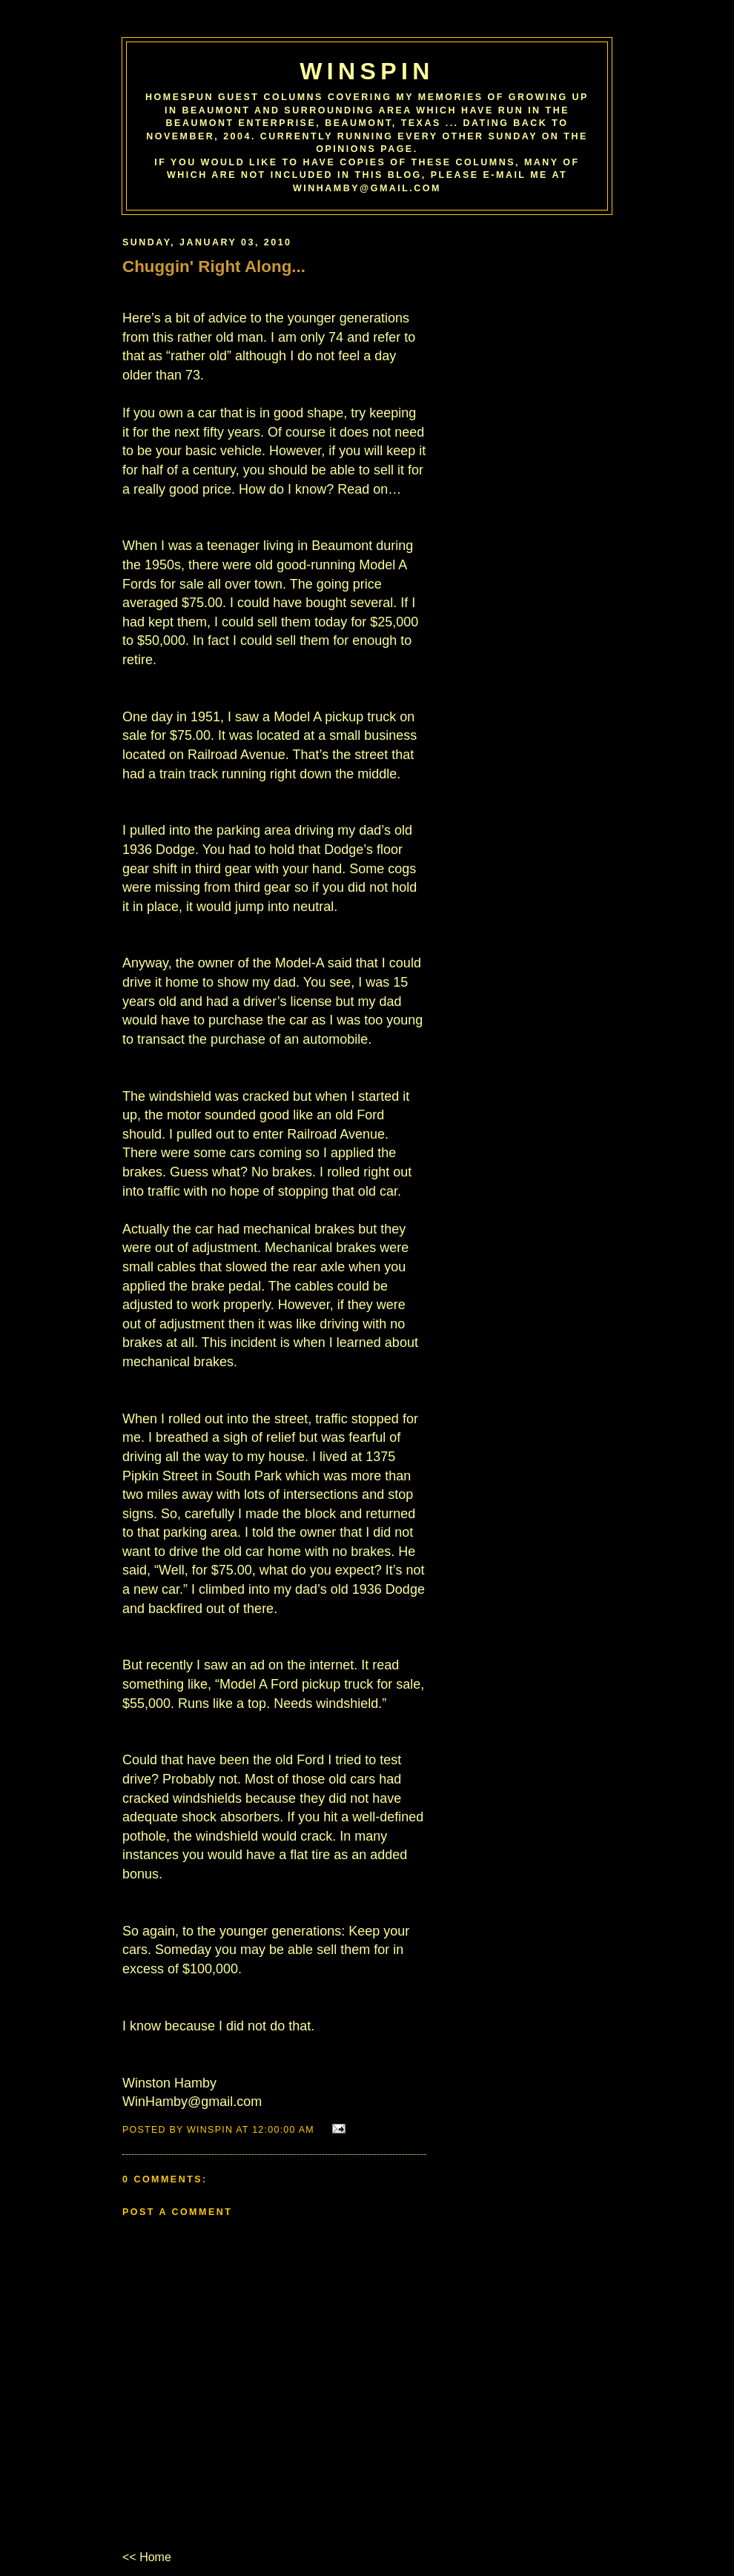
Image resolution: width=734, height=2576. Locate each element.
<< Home (146, 2557)
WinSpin (367, 71)
